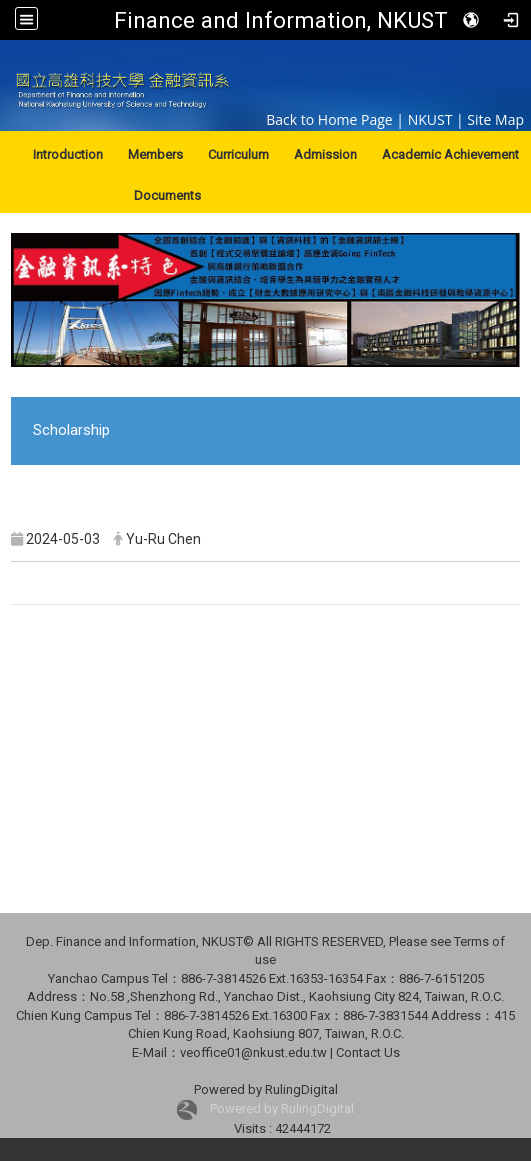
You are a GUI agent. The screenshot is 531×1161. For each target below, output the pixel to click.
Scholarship (71, 430)
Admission (325, 154)
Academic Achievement (450, 154)
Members (155, 154)
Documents (167, 195)
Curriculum (238, 154)
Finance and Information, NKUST (281, 20)
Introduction (68, 154)
